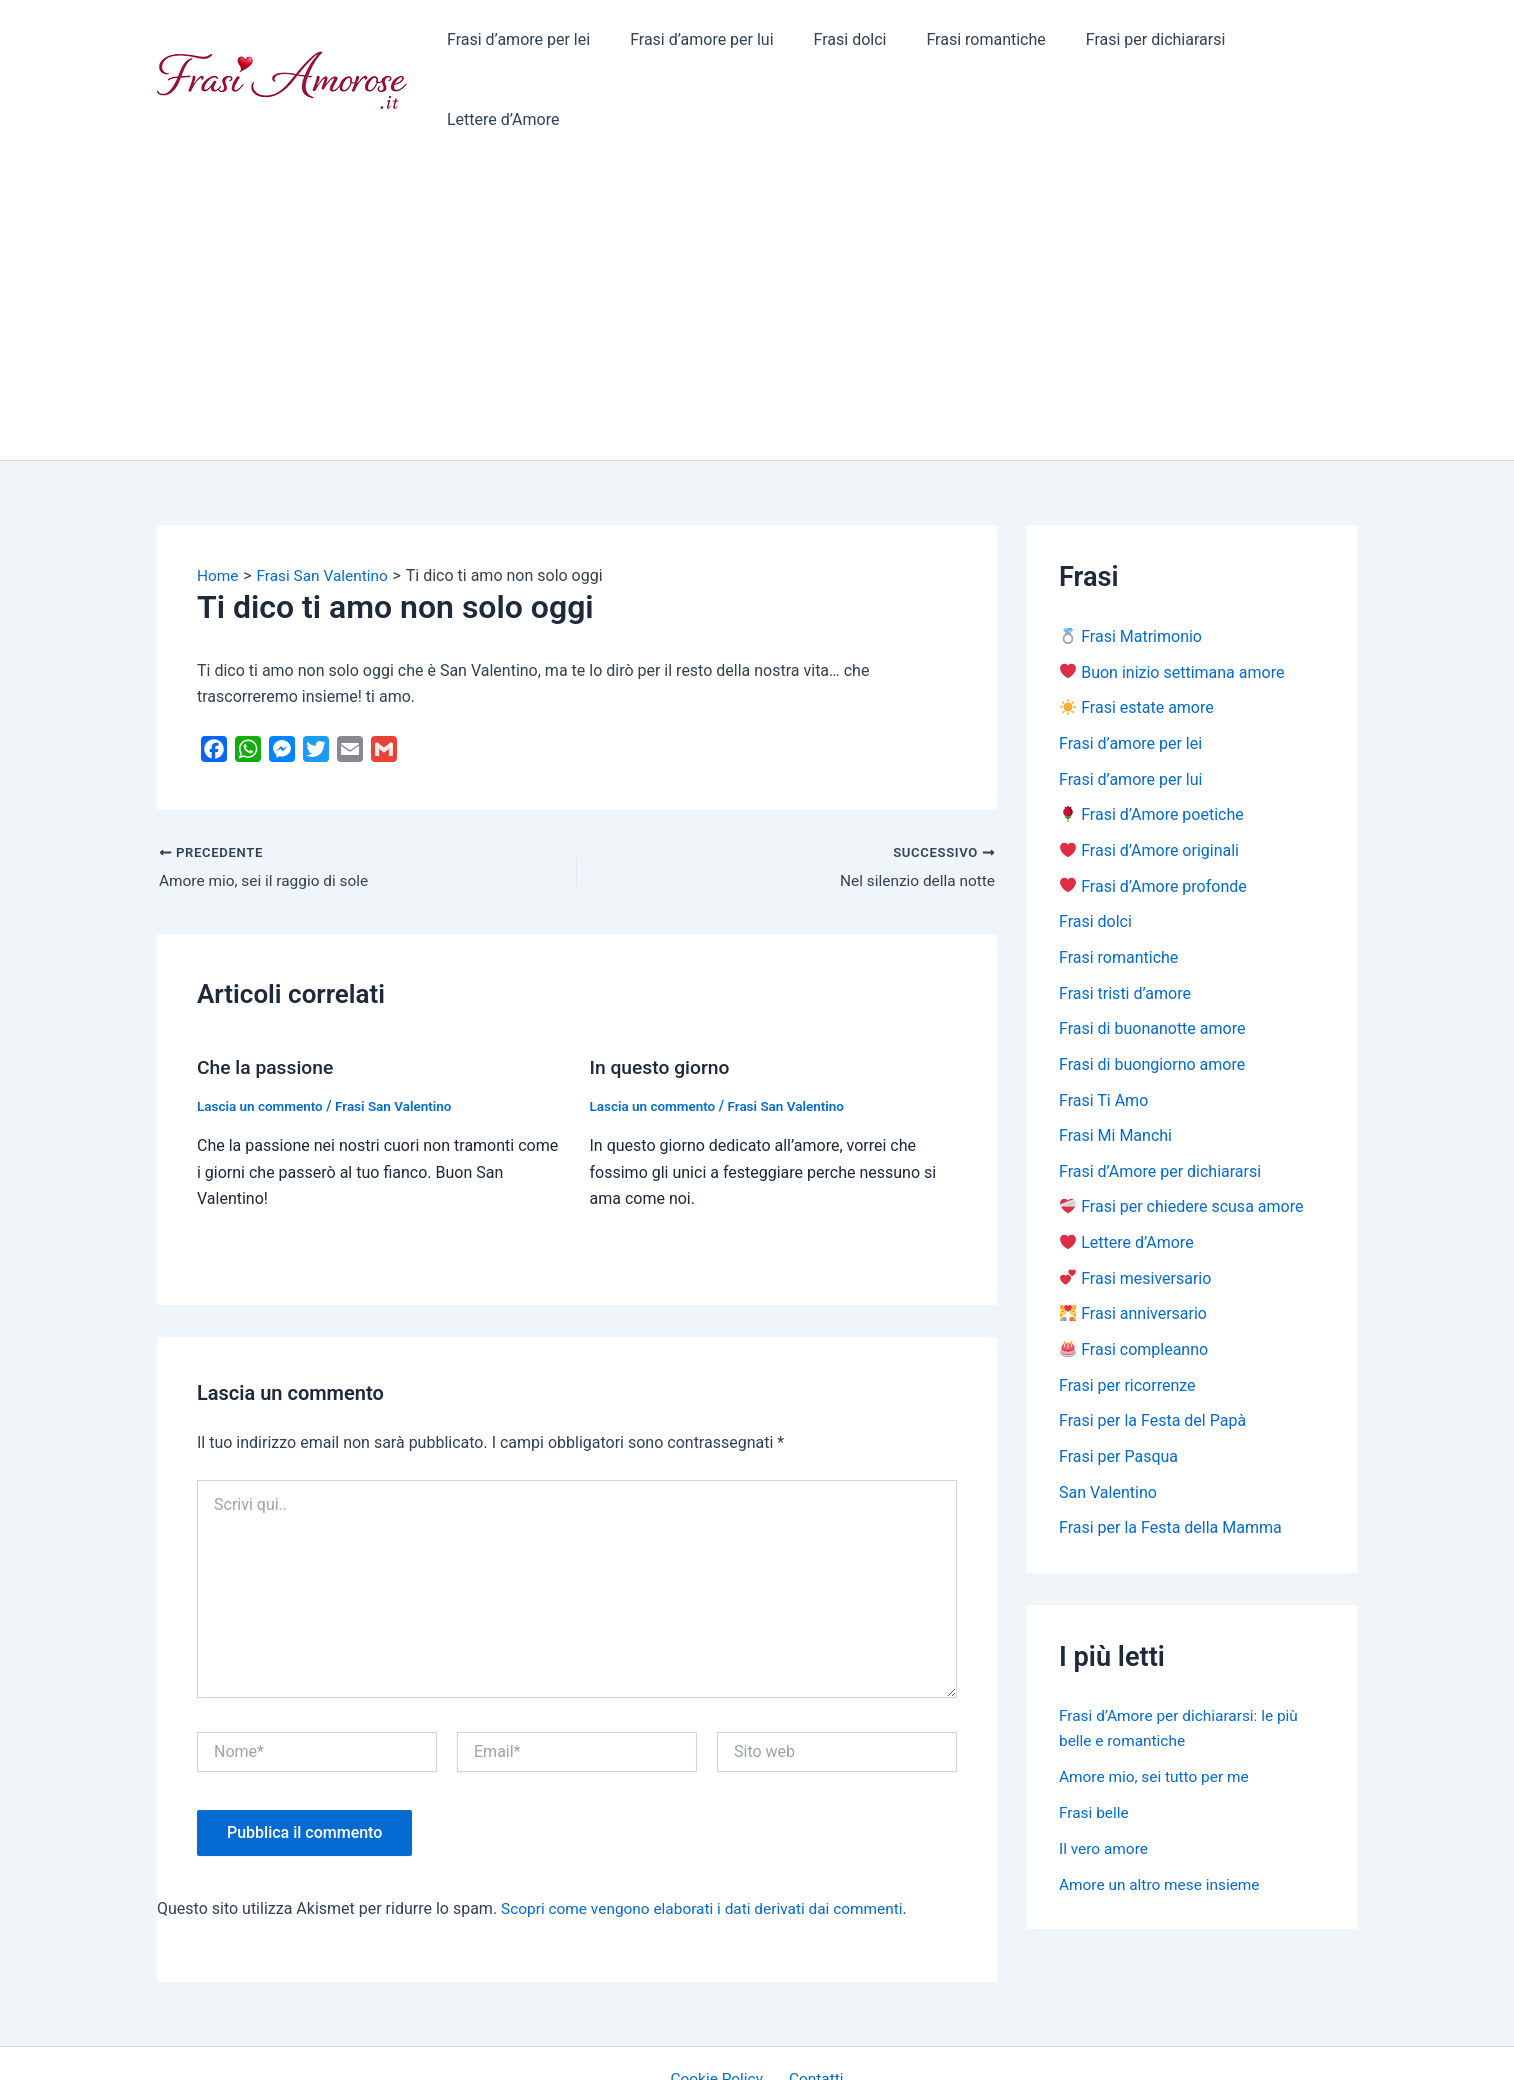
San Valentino (1108, 1430)
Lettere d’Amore (1285, 44)
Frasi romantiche (965, 44)
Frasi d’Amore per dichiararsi (1160, 1106)
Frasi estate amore (1137, 638)
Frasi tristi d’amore (1125, 926)
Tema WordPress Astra (922, 2046)
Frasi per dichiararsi (1127, 44)
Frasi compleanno (1134, 1286)
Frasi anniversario (1133, 1250)
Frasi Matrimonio (1131, 566)
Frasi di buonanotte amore (1152, 962)
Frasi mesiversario (1135, 1214)
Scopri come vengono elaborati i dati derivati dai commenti (709, 1838)
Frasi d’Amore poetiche (1152, 746)
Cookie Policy (721, 2009)
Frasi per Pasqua (1118, 1394)
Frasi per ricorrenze (1127, 1322)
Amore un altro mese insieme (1163, 1822)
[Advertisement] (757, 240)
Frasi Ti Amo (1103, 1034)
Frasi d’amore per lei (521, 44)
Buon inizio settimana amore (1172, 602)
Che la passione (268, 998)
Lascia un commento (262, 1036)
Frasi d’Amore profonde (1153, 818)
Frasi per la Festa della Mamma (1170, 1466)
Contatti (813, 2009)
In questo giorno (662, 998)
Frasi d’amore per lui (696, 44)
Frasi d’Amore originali (1149, 782)
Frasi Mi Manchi (1115, 1070)
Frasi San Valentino (400, 1036)
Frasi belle (1095, 1750)
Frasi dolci (837, 44)
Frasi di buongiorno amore (1152, 998)
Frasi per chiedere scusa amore (1181, 1142)
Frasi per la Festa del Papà (1152, 1358)
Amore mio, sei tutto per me (1157, 1714)
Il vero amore (1105, 1786)
